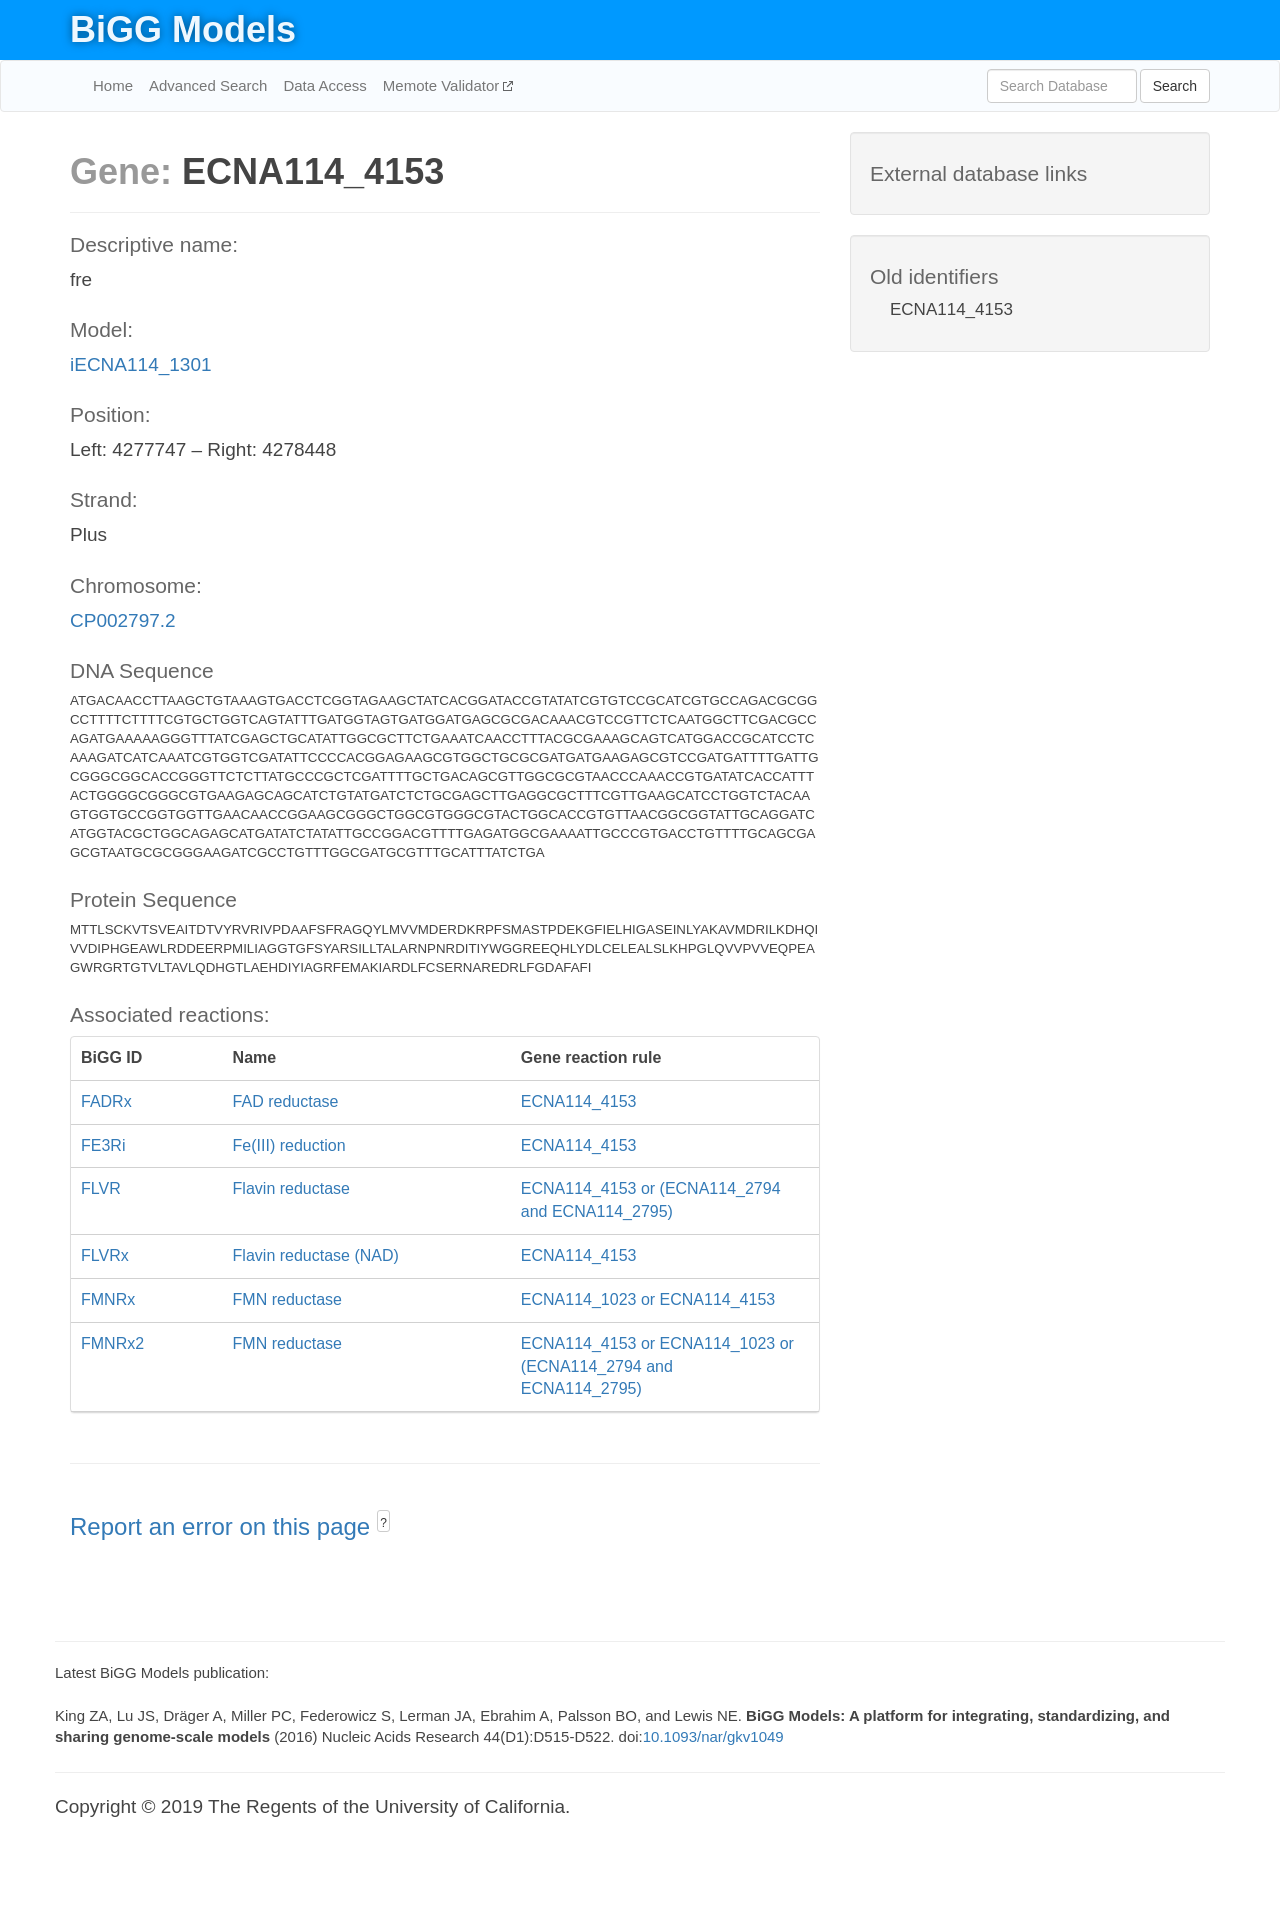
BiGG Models (183, 29)
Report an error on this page (223, 1526)
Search (1175, 86)
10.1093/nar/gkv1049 (713, 1736)
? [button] (383, 1523)
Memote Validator (443, 85)
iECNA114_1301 (141, 364)
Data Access (324, 85)
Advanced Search (208, 85)
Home (113, 85)
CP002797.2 (123, 620)
